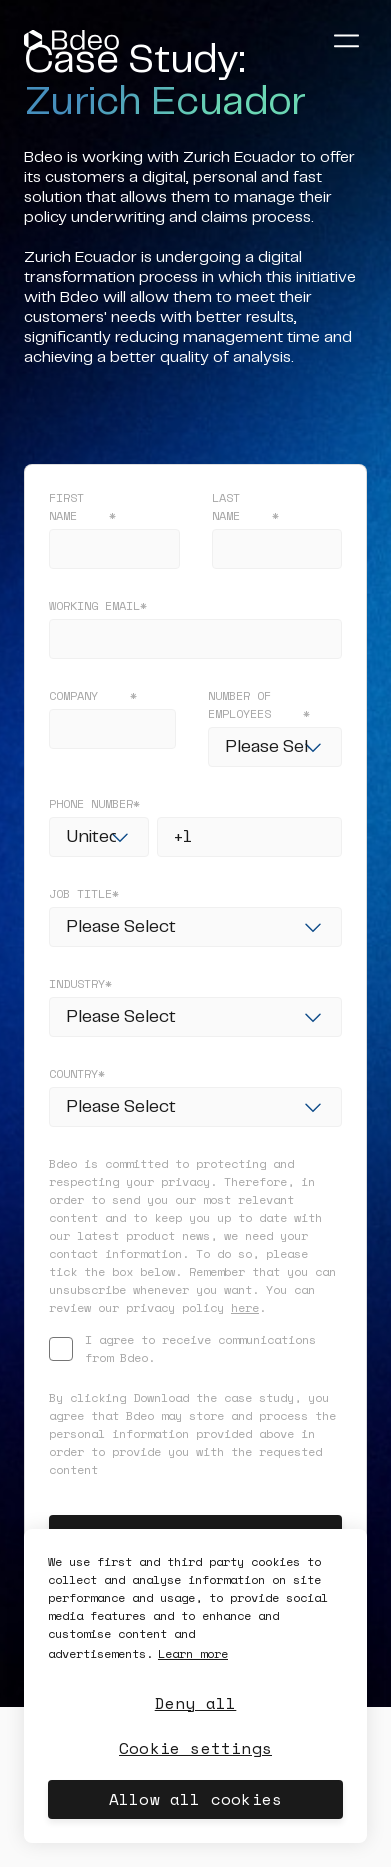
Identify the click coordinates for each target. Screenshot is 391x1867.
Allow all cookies (195, 1799)
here (245, 1307)
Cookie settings (195, 1748)
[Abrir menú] (346, 40)
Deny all (196, 1703)
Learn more (193, 1653)
